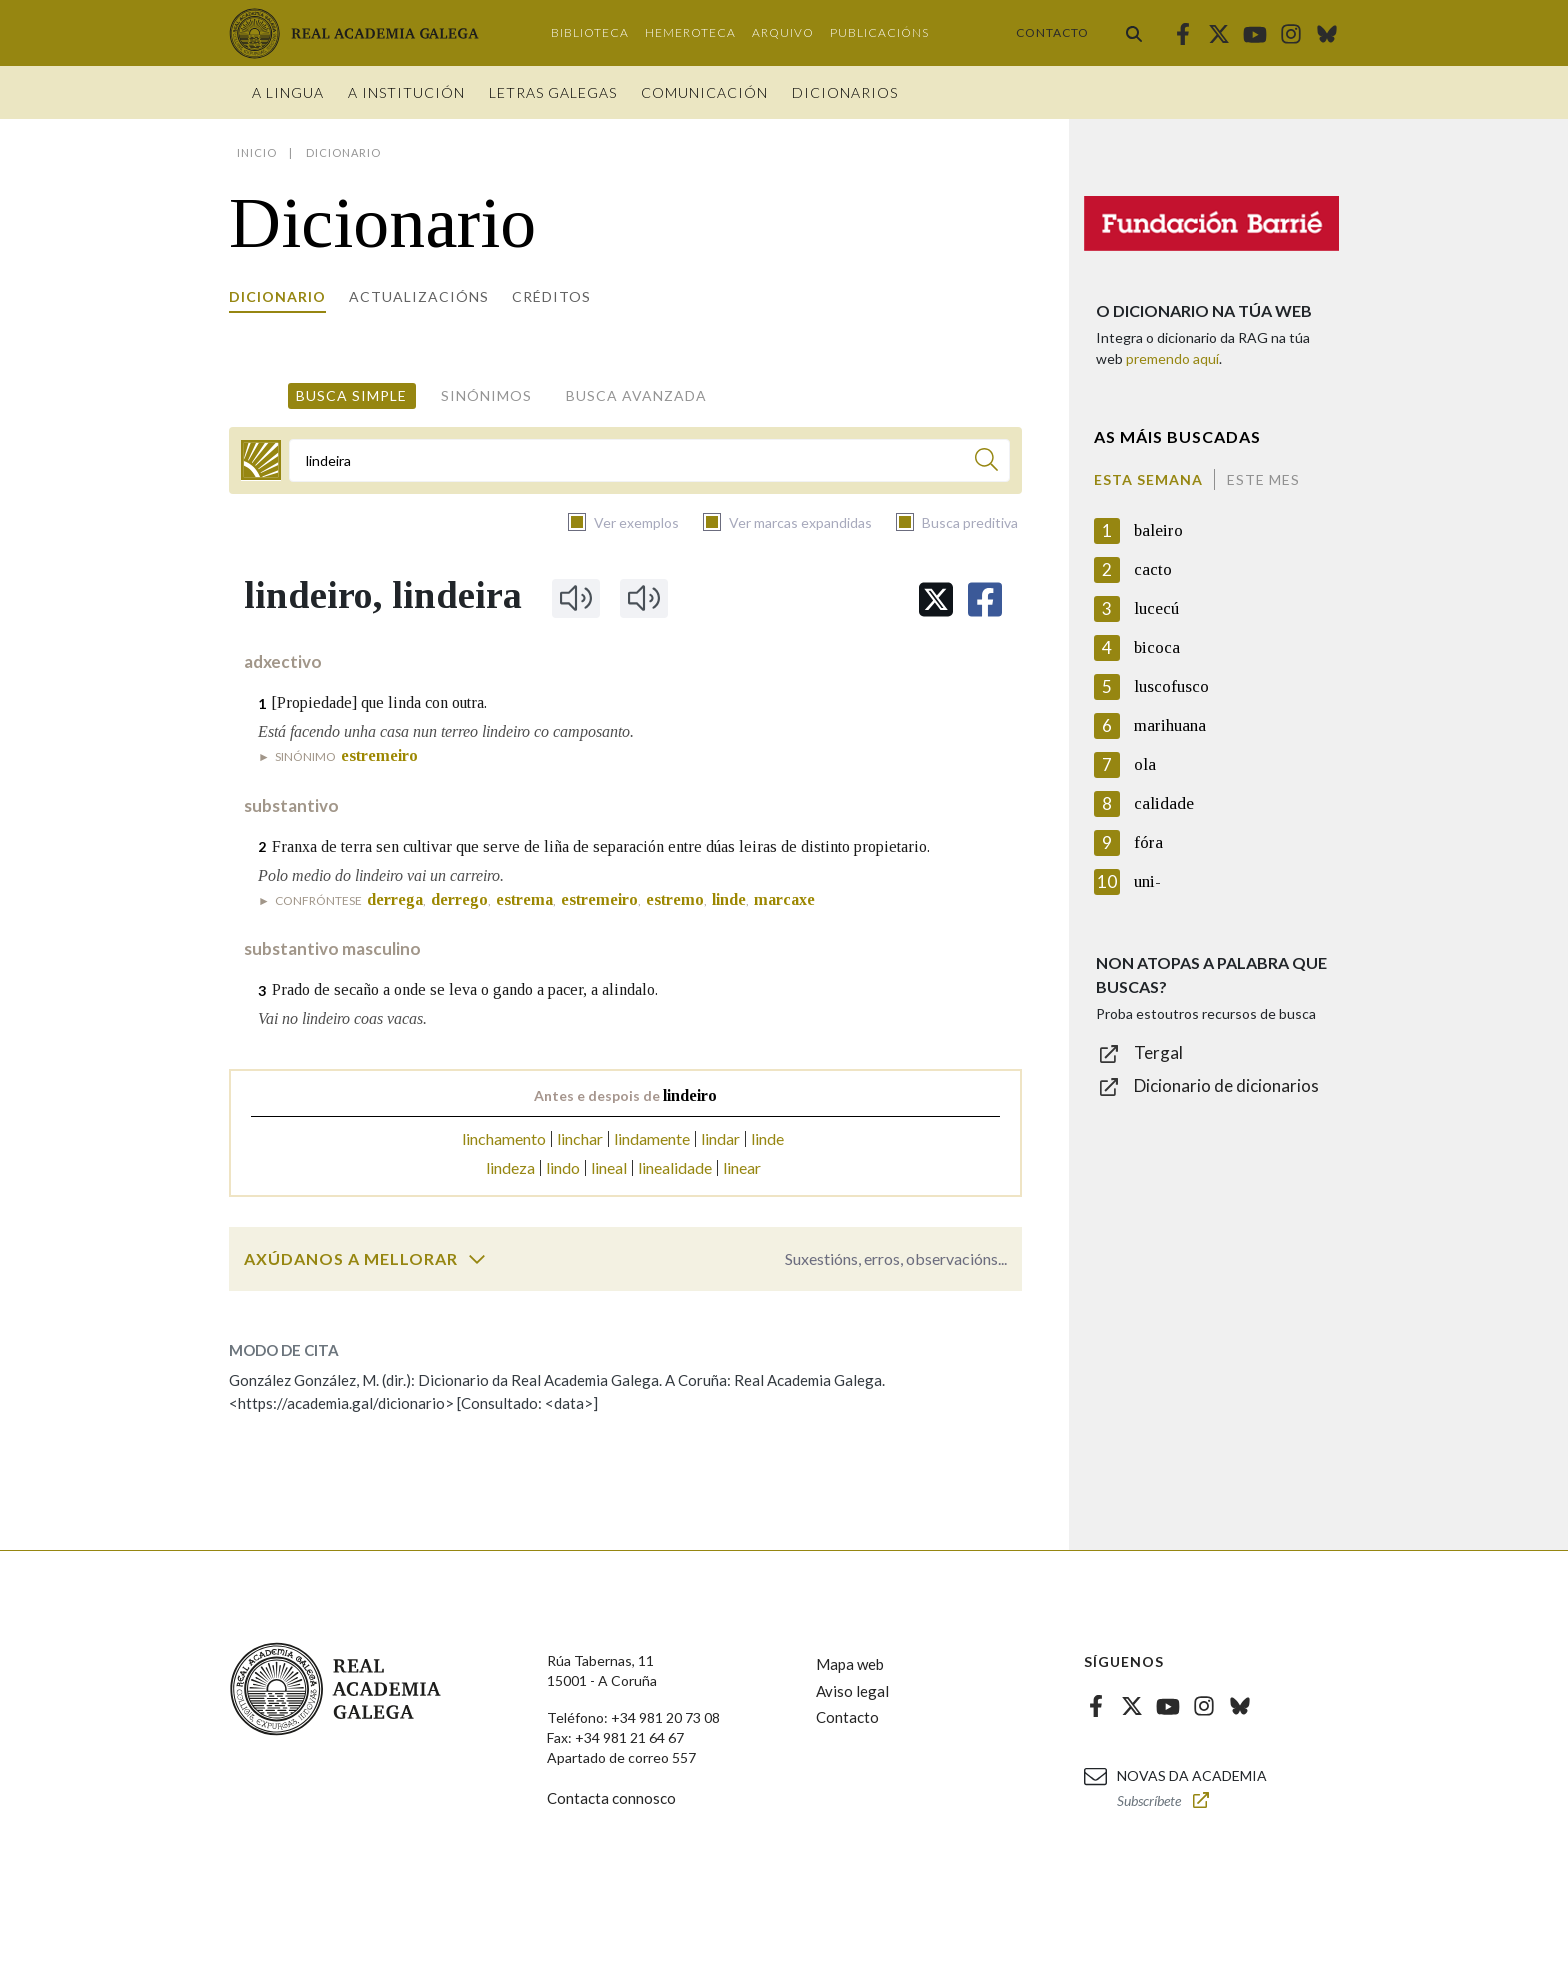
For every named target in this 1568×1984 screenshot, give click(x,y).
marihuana (1170, 725)
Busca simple (351, 395)
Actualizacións (419, 296)
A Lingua (288, 92)
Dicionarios (845, 92)
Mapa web (850, 1664)
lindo (563, 1167)
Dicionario (277, 296)
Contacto (1052, 32)
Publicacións (879, 32)
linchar (580, 1138)
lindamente (652, 1138)
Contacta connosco (611, 1798)
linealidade (675, 1167)
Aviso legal (852, 1691)
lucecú (1156, 608)
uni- (1147, 881)
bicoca (1157, 647)
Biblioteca (590, 32)
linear (742, 1167)
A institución (406, 92)
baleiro (1158, 530)
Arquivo (783, 32)
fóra (1148, 842)
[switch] (477, 1259)
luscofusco (1171, 686)
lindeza (510, 1167)
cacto (1153, 569)
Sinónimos (486, 395)
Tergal (1158, 1052)
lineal (609, 1167)
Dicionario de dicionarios (1226, 1085)
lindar (720, 1138)
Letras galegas (553, 92)
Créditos (551, 296)
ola (1145, 764)
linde (767, 1138)
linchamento (504, 1138)
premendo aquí (1172, 358)
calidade (1164, 803)
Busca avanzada (636, 395)
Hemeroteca (690, 32)
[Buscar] (986, 462)
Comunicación (704, 92)
